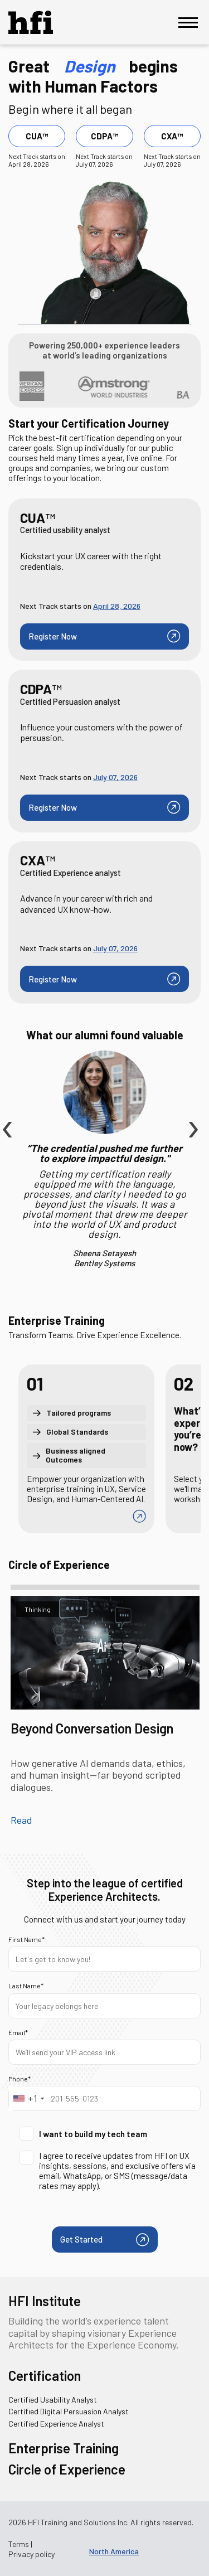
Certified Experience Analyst (56, 2423)
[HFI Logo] (39, 22)
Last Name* (25, 1985)
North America (114, 2551)
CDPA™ (104, 136)
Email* (18, 2032)
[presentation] (5, 1103)
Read (21, 1820)
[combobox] (28, 2098)
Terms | (20, 2544)
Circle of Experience (66, 2469)
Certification (44, 2375)
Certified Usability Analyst (52, 2399)
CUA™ (37, 136)
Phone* (19, 2079)
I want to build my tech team (83, 2134)
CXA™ (172, 136)
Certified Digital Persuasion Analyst (68, 2411)
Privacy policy (31, 2554)
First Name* (26, 1939)
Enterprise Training (63, 2448)
